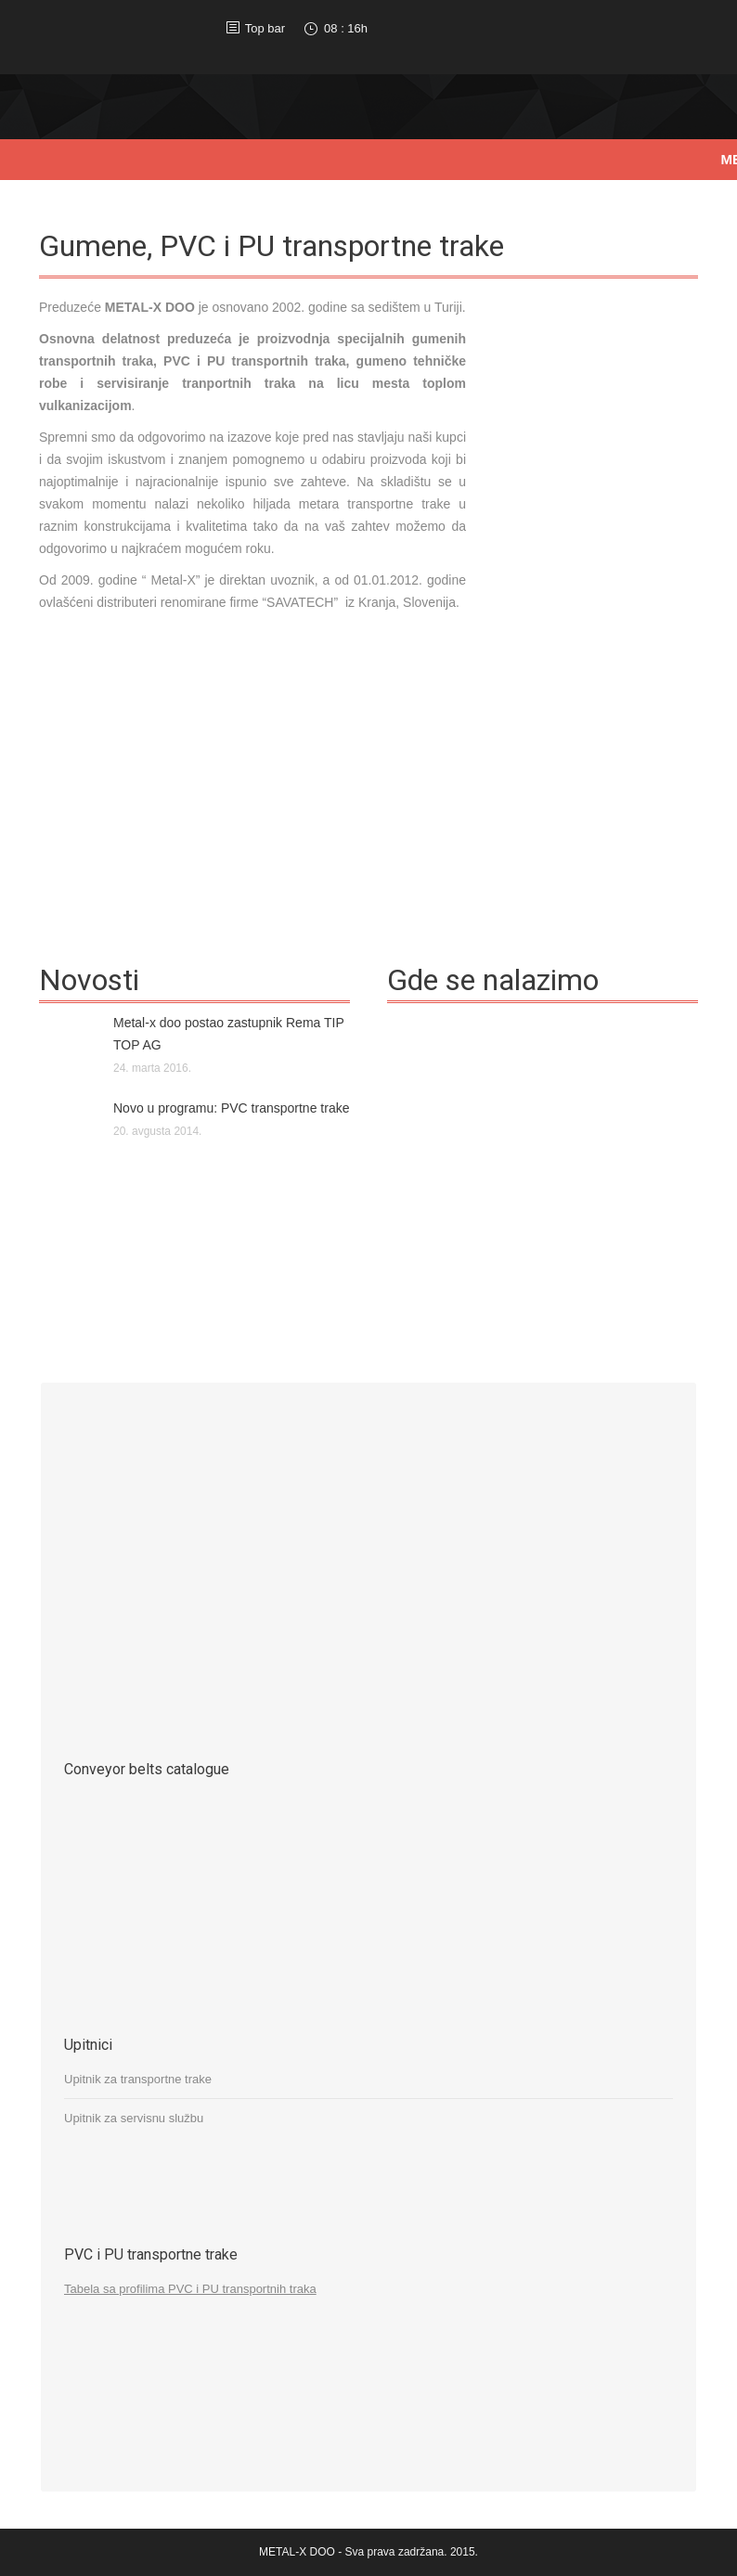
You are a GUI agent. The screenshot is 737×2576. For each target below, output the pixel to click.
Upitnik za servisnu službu (133, 2118)
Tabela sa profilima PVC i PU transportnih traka (190, 2289)
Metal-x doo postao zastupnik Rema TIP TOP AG (228, 1033)
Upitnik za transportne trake (138, 2079)
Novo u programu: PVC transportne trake (231, 1108)
